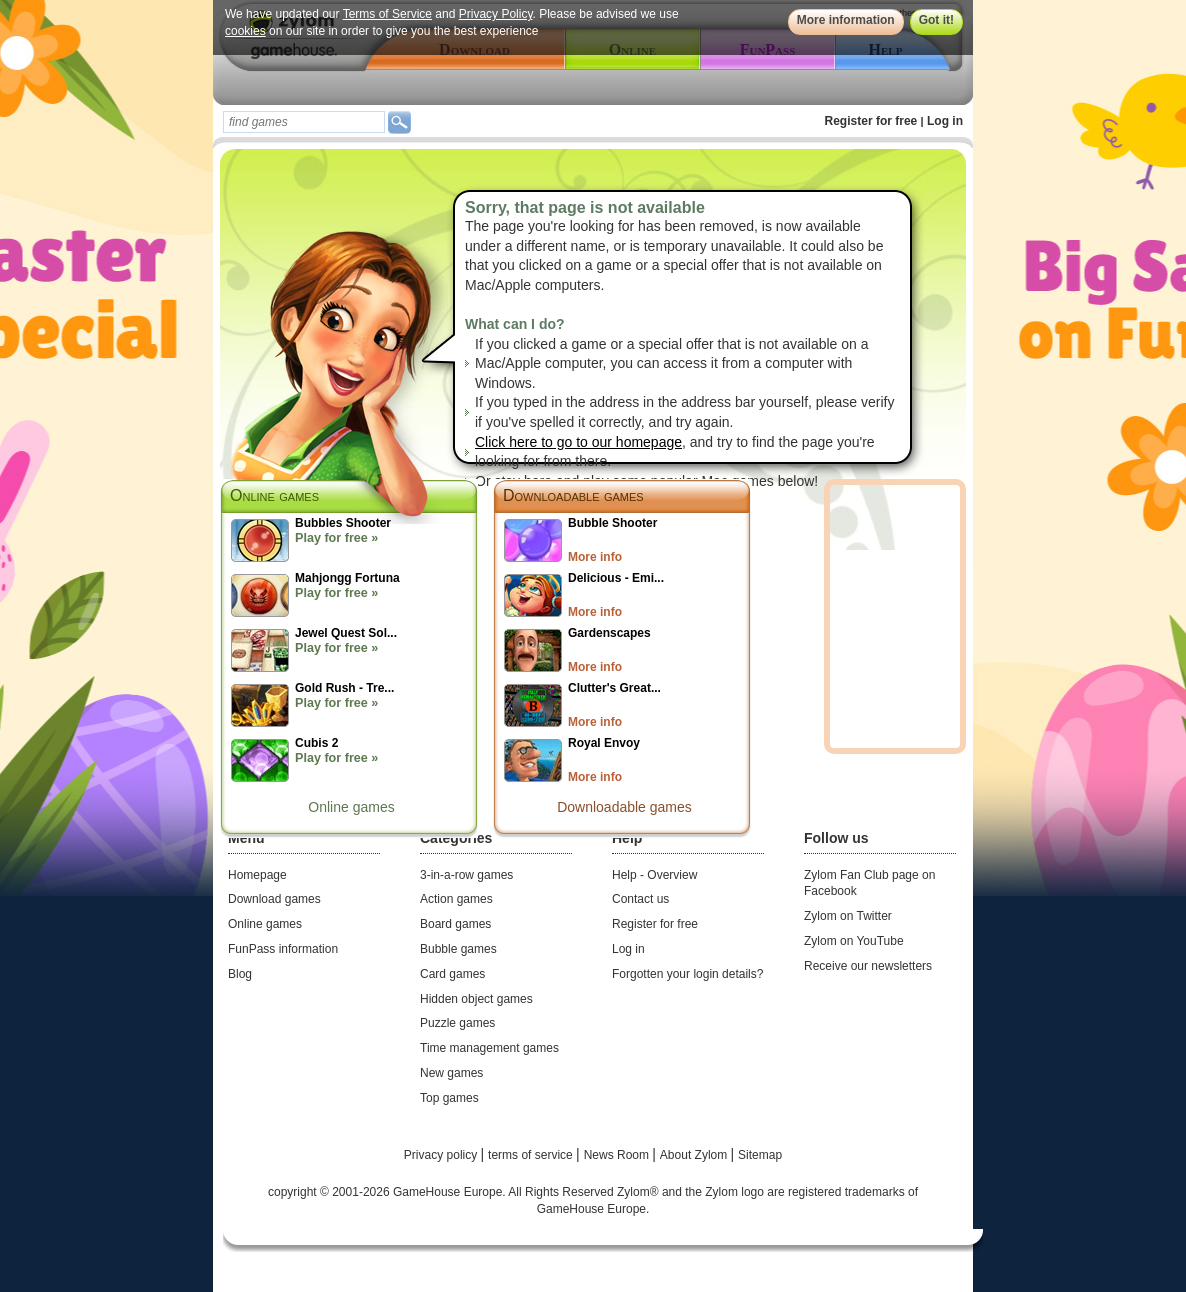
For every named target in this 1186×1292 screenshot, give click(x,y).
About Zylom (695, 1155)
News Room (618, 1155)
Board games (455, 924)
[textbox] (304, 122)
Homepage (257, 875)
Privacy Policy (496, 14)
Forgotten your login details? (687, 974)
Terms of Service (387, 14)
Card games (452, 974)
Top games (449, 1098)
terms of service (532, 1155)
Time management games (489, 1048)
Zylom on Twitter (848, 916)
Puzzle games (457, 1023)
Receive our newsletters (868, 966)
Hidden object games (476, 999)
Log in (945, 121)
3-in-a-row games (466, 875)
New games (451, 1073)
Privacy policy (442, 1155)
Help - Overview (654, 875)
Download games (274, 899)
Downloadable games (573, 495)
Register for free (871, 121)
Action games (456, 899)
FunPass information (283, 949)
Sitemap (760, 1155)
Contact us (640, 899)
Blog (240, 974)
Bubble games (458, 949)
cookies (245, 31)
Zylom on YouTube (854, 941)
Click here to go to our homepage (578, 442)
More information (846, 20)
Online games (351, 807)
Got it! (936, 20)
